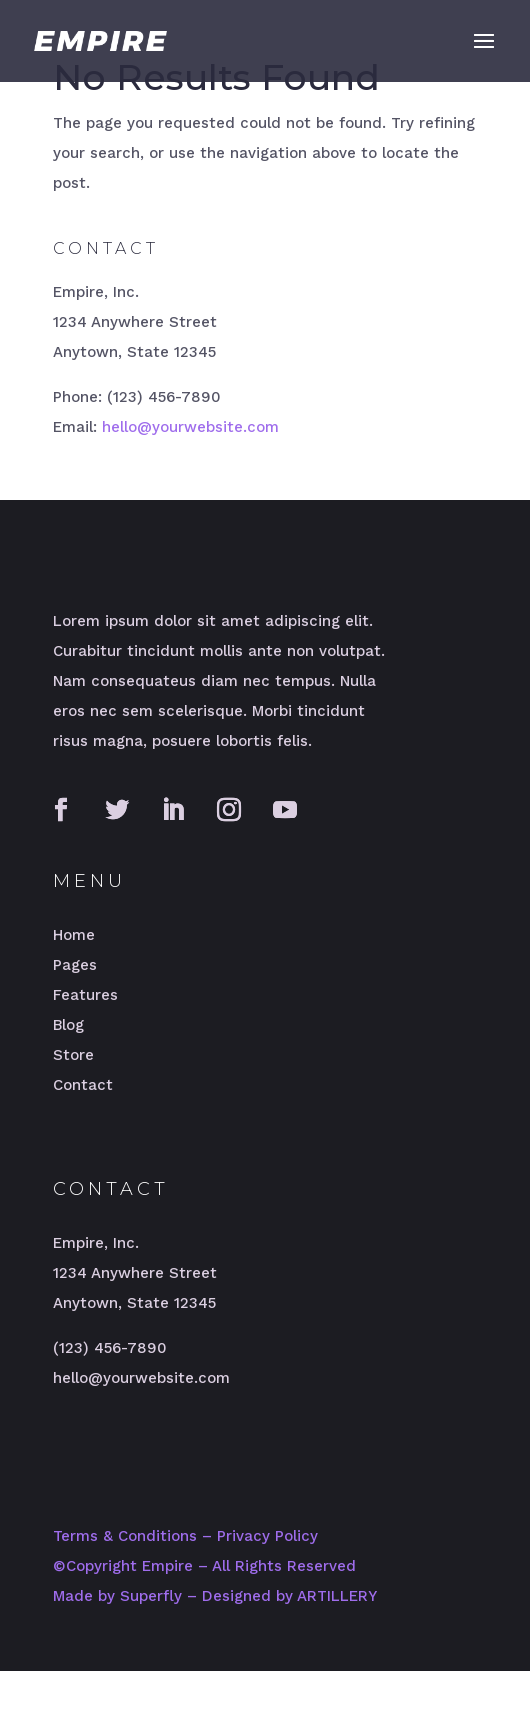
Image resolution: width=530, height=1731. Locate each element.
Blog (68, 1025)
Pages (75, 965)
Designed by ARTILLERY (289, 1596)
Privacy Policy (267, 1536)
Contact (83, 1085)
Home (74, 935)
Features (85, 995)
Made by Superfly (117, 1596)
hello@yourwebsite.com (190, 427)
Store (73, 1055)
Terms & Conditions (125, 1536)
